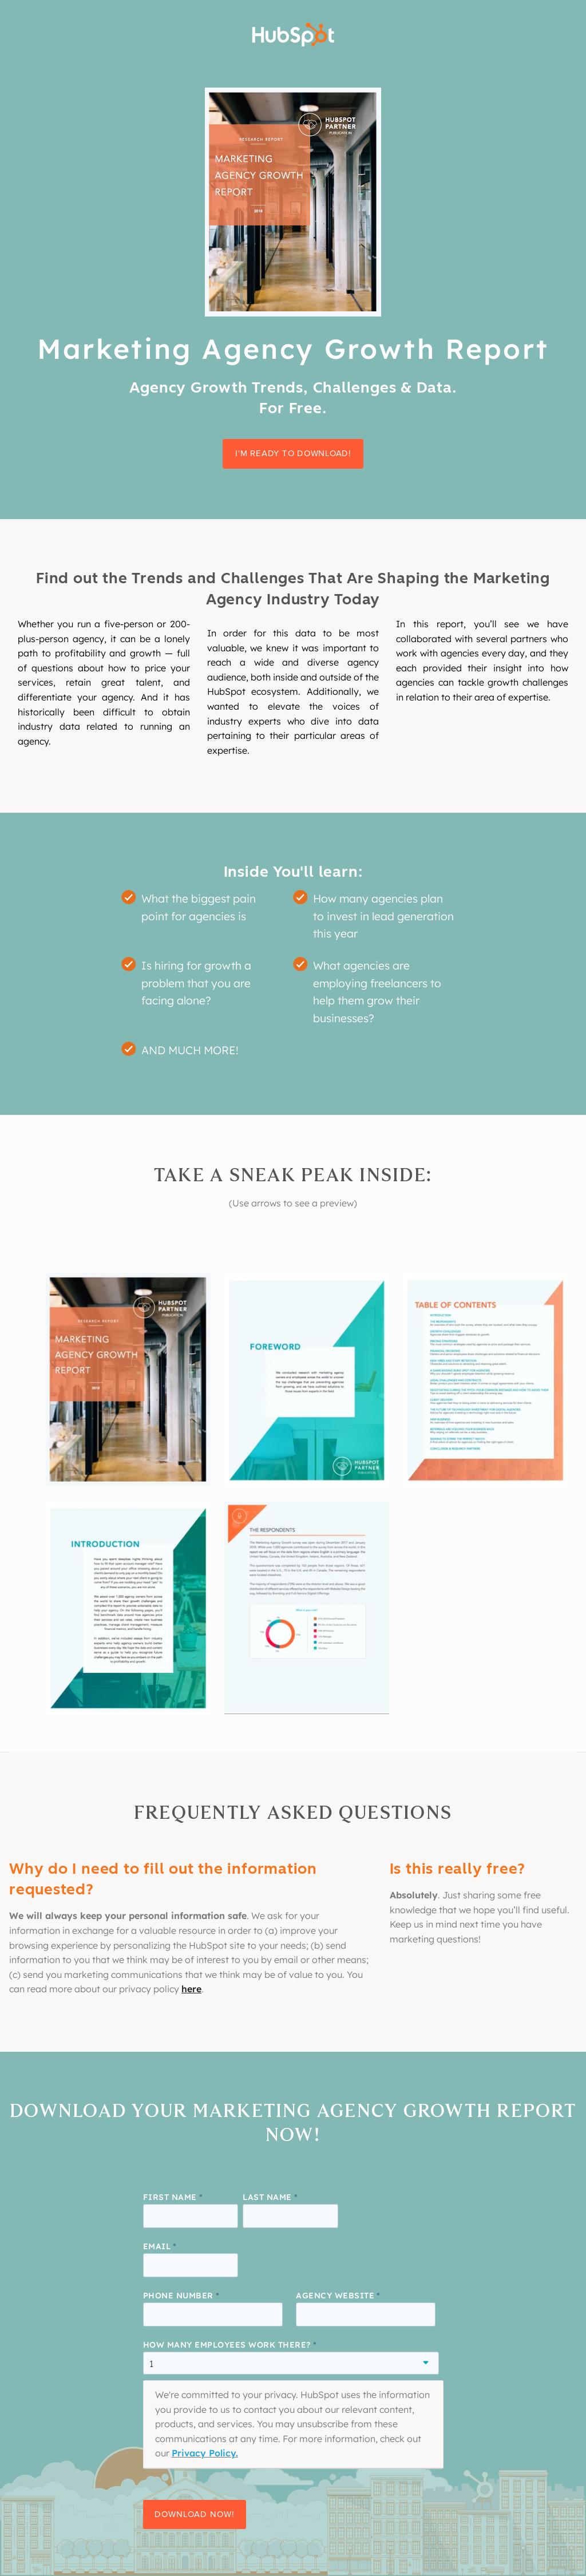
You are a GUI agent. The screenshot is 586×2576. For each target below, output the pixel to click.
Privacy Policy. (205, 2453)
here (191, 1989)
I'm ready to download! (293, 453)
